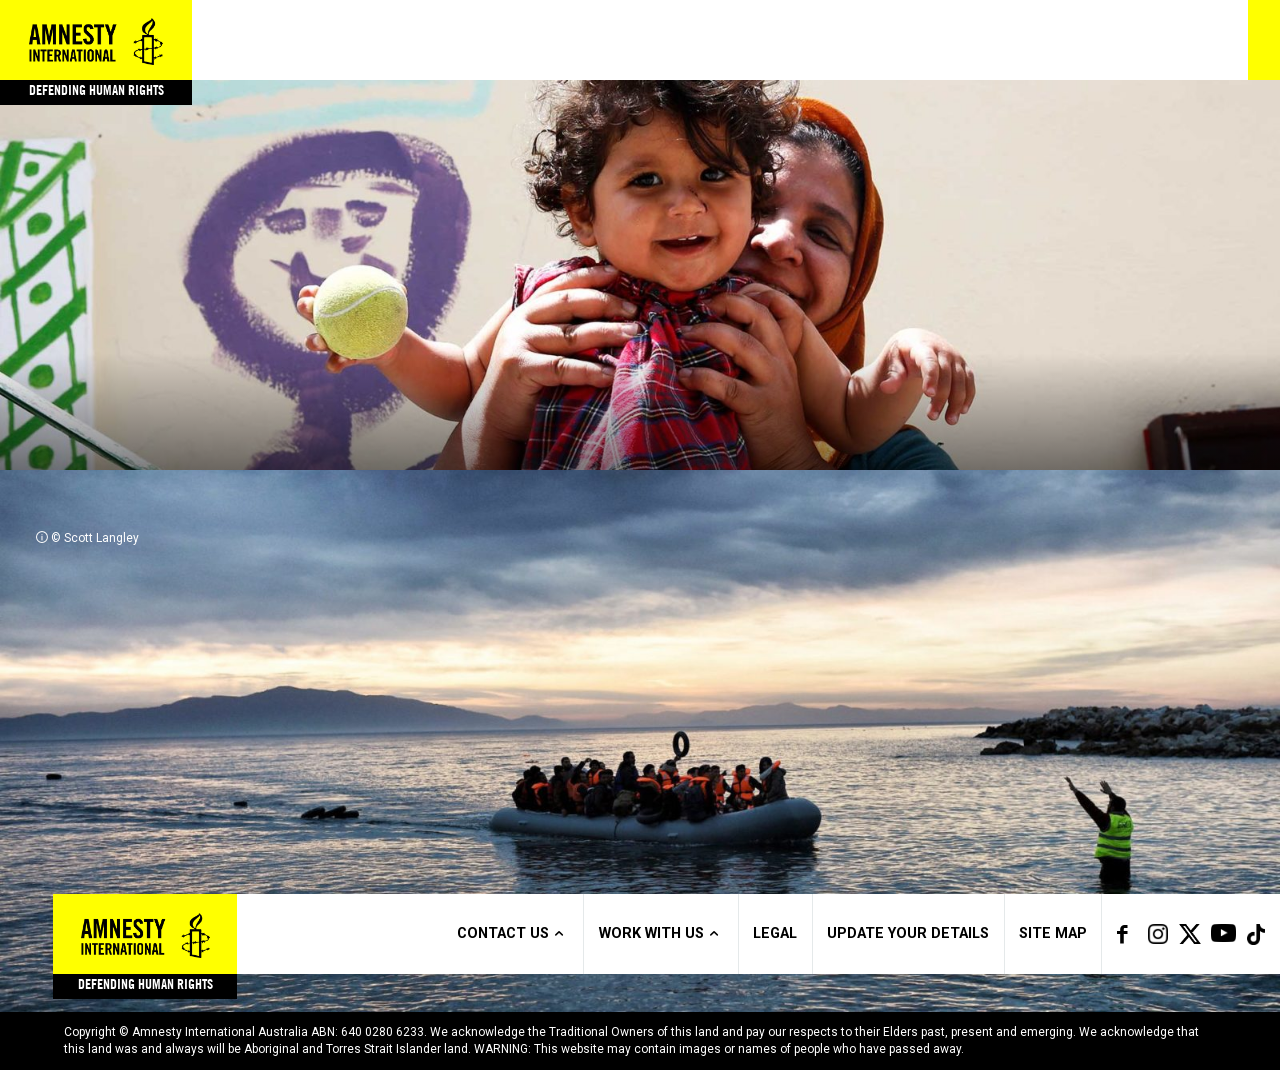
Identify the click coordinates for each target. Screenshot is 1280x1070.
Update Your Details (908, 933)
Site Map (1053, 933)
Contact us (513, 933)
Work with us (661, 933)
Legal (775, 933)
